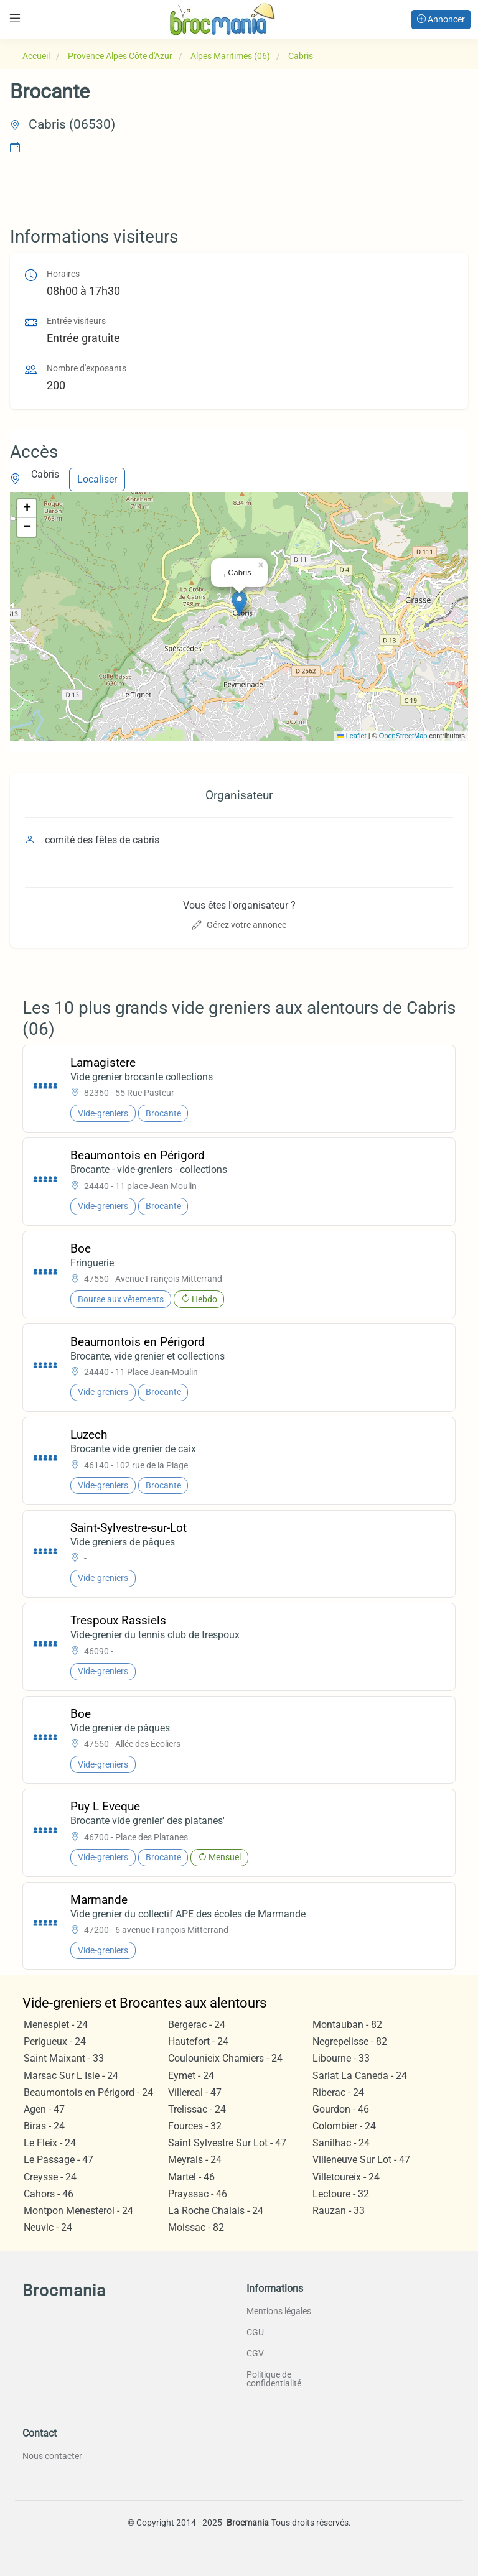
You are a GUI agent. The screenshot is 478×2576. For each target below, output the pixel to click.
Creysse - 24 (50, 2177)
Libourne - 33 (341, 2058)
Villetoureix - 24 (346, 2177)
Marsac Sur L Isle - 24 (71, 2076)
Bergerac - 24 (196, 2025)
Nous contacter (52, 2456)
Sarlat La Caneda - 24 (359, 2076)
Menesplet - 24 (56, 2025)
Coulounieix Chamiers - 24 (225, 2058)
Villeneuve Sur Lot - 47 (361, 2160)
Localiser (97, 479)
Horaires (63, 274)
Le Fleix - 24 (50, 2143)
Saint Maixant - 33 (64, 2058)
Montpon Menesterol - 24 (78, 2211)
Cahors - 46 (48, 2194)
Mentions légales (278, 2311)
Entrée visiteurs (76, 321)
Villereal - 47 (195, 2092)
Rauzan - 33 (338, 2211)
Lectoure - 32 (340, 2194)
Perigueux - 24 (55, 2041)
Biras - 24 (44, 2126)
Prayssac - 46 (197, 2194)
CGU (255, 2332)
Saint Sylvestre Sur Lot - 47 (227, 2143)
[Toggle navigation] (14, 18)
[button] (239, 603)
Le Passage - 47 (58, 2160)
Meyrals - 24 (195, 2160)
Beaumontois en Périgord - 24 (88, 2092)
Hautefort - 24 (198, 2041)
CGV (255, 2353)
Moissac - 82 (196, 2227)
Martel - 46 (191, 2177)
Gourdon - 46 (340, 2109)
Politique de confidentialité (273, 2379)
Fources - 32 (195, 2126)
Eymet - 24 (191, 2076)
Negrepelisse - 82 (349, 2041)
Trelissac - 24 (197, 2109)
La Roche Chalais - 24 (215, 2211)
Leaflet (352, 735)
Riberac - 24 (338, 2092)
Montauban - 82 (347, 2025)
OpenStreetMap (403, 735)
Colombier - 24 (344, 2126)
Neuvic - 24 (48, 2227)
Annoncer (441, 19)
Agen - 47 (44, 2109)
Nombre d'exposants (86, 368)
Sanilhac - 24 (341, 2143)
